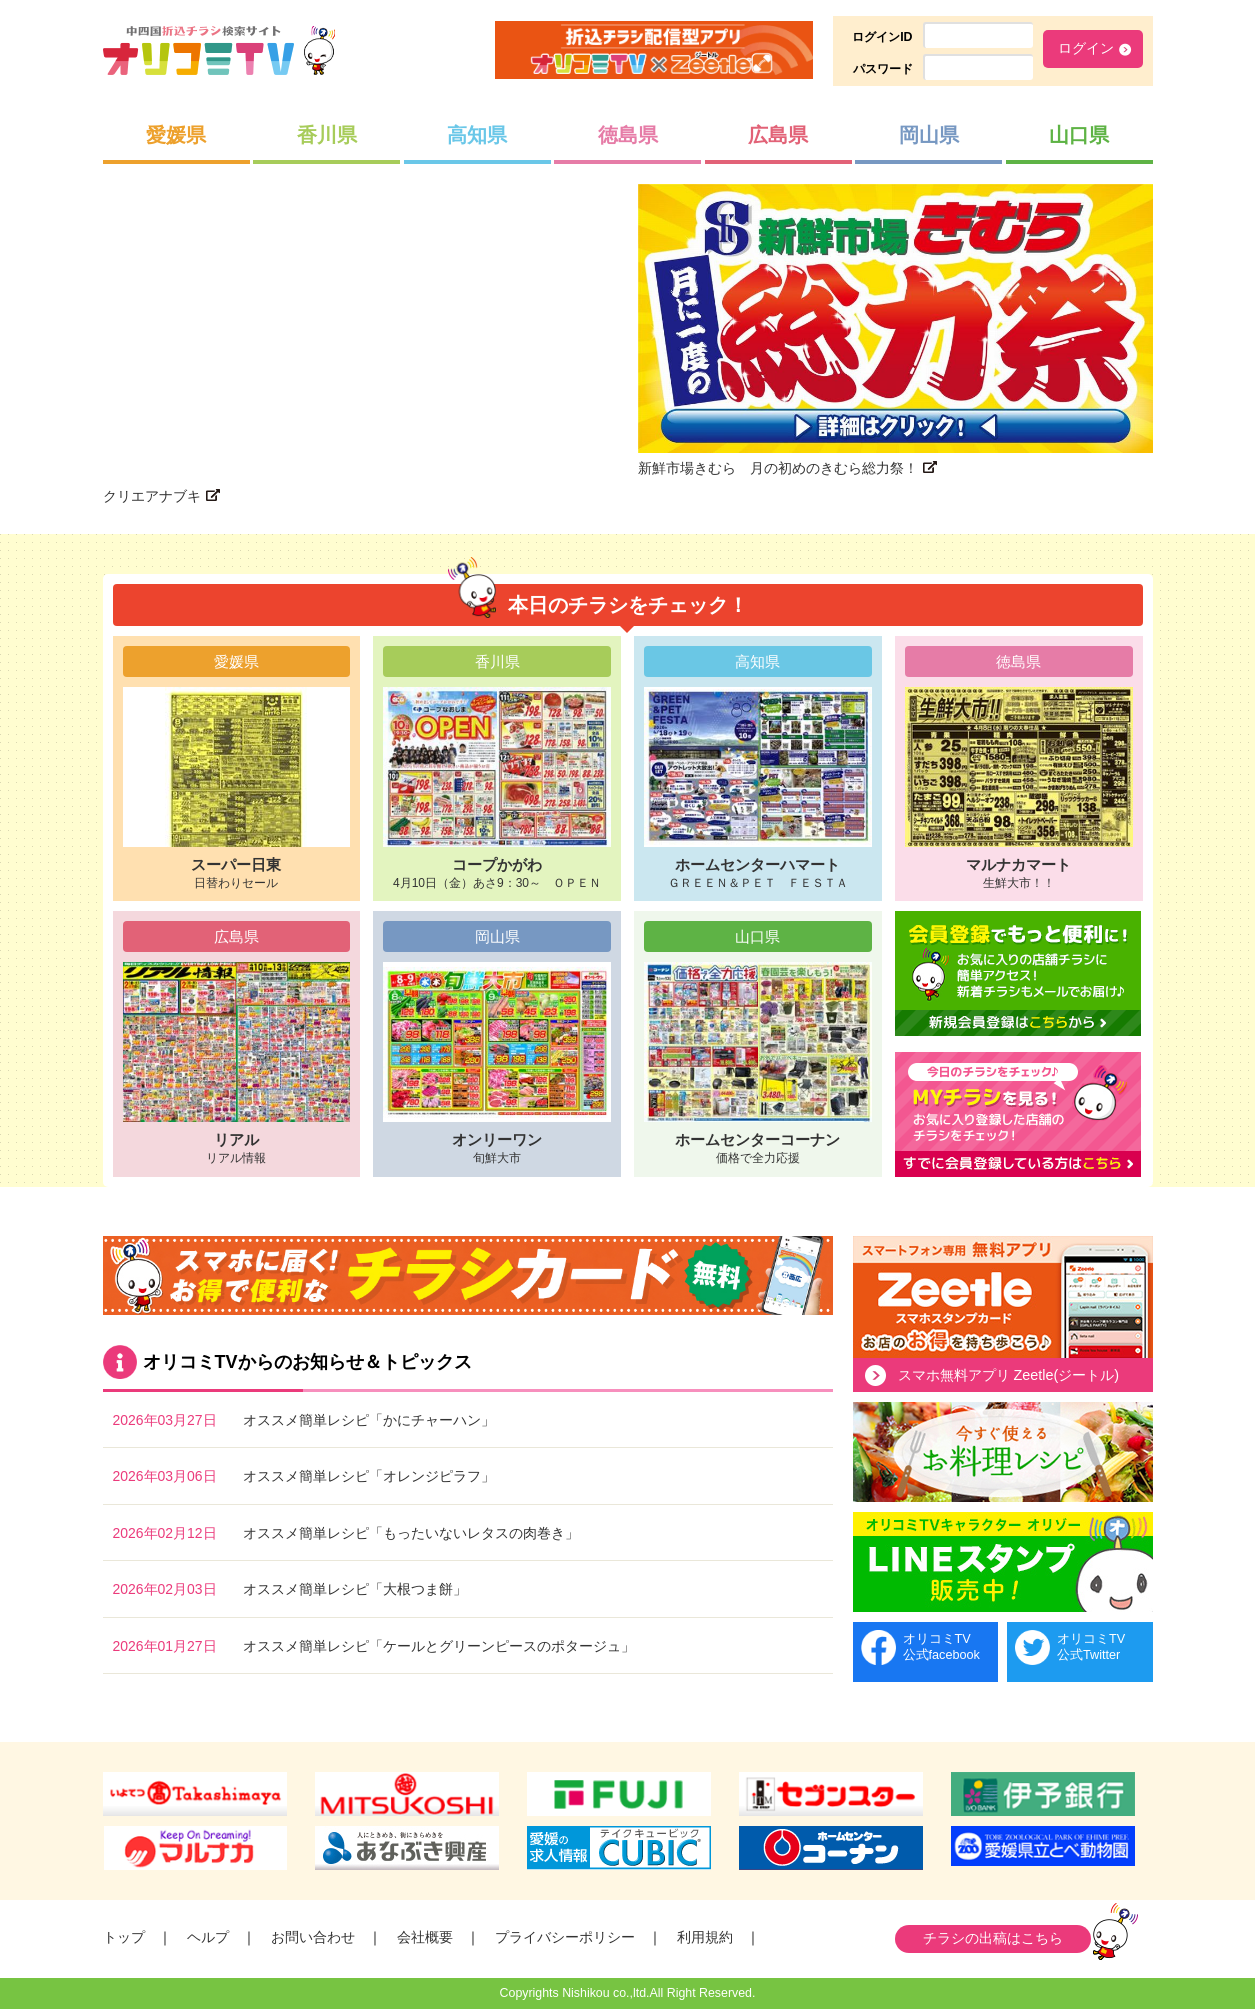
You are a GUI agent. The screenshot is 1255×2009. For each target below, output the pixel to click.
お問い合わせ (313, 1937)
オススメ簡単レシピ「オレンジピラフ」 (369, 1476)
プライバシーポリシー (565, 1937)
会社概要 (425, 1937)
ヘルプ (208, 1937)
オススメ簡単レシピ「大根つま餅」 (355, 1589)
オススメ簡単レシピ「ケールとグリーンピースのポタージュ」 (439, 1646)
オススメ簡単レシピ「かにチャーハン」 (369, 1420)
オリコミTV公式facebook (941, 1646)
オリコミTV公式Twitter (1091, 1646)
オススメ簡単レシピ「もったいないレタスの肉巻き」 (411, 1533)
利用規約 (705, 1937)
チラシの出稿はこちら (993, 1938)
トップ (124, 1937)
